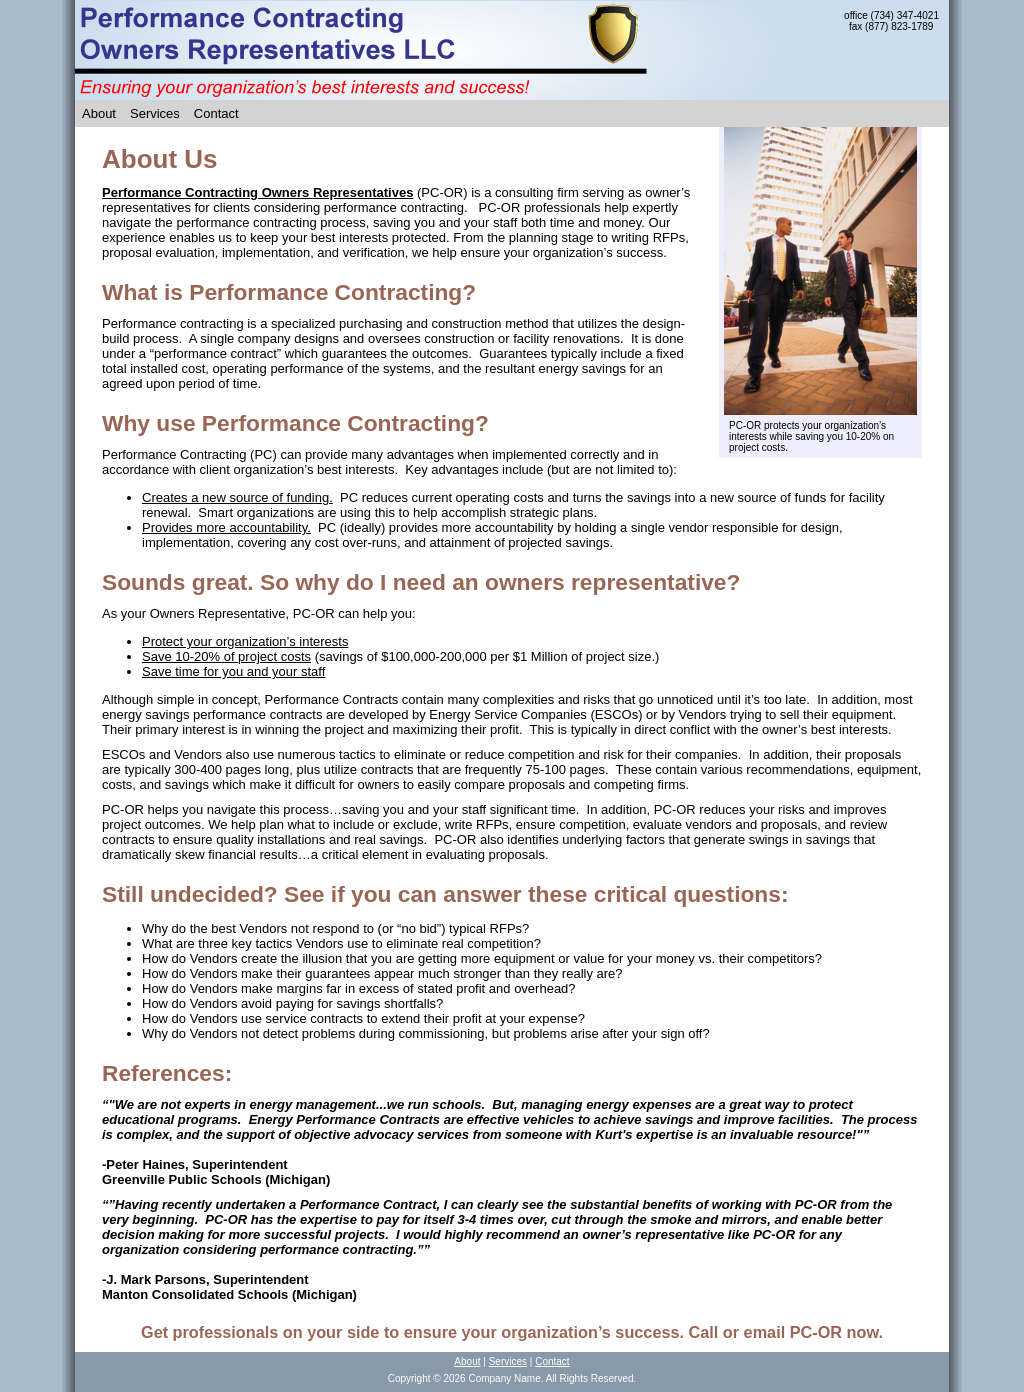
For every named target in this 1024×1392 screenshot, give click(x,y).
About (99, 113)
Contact (216, 113)
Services (155, 113)
